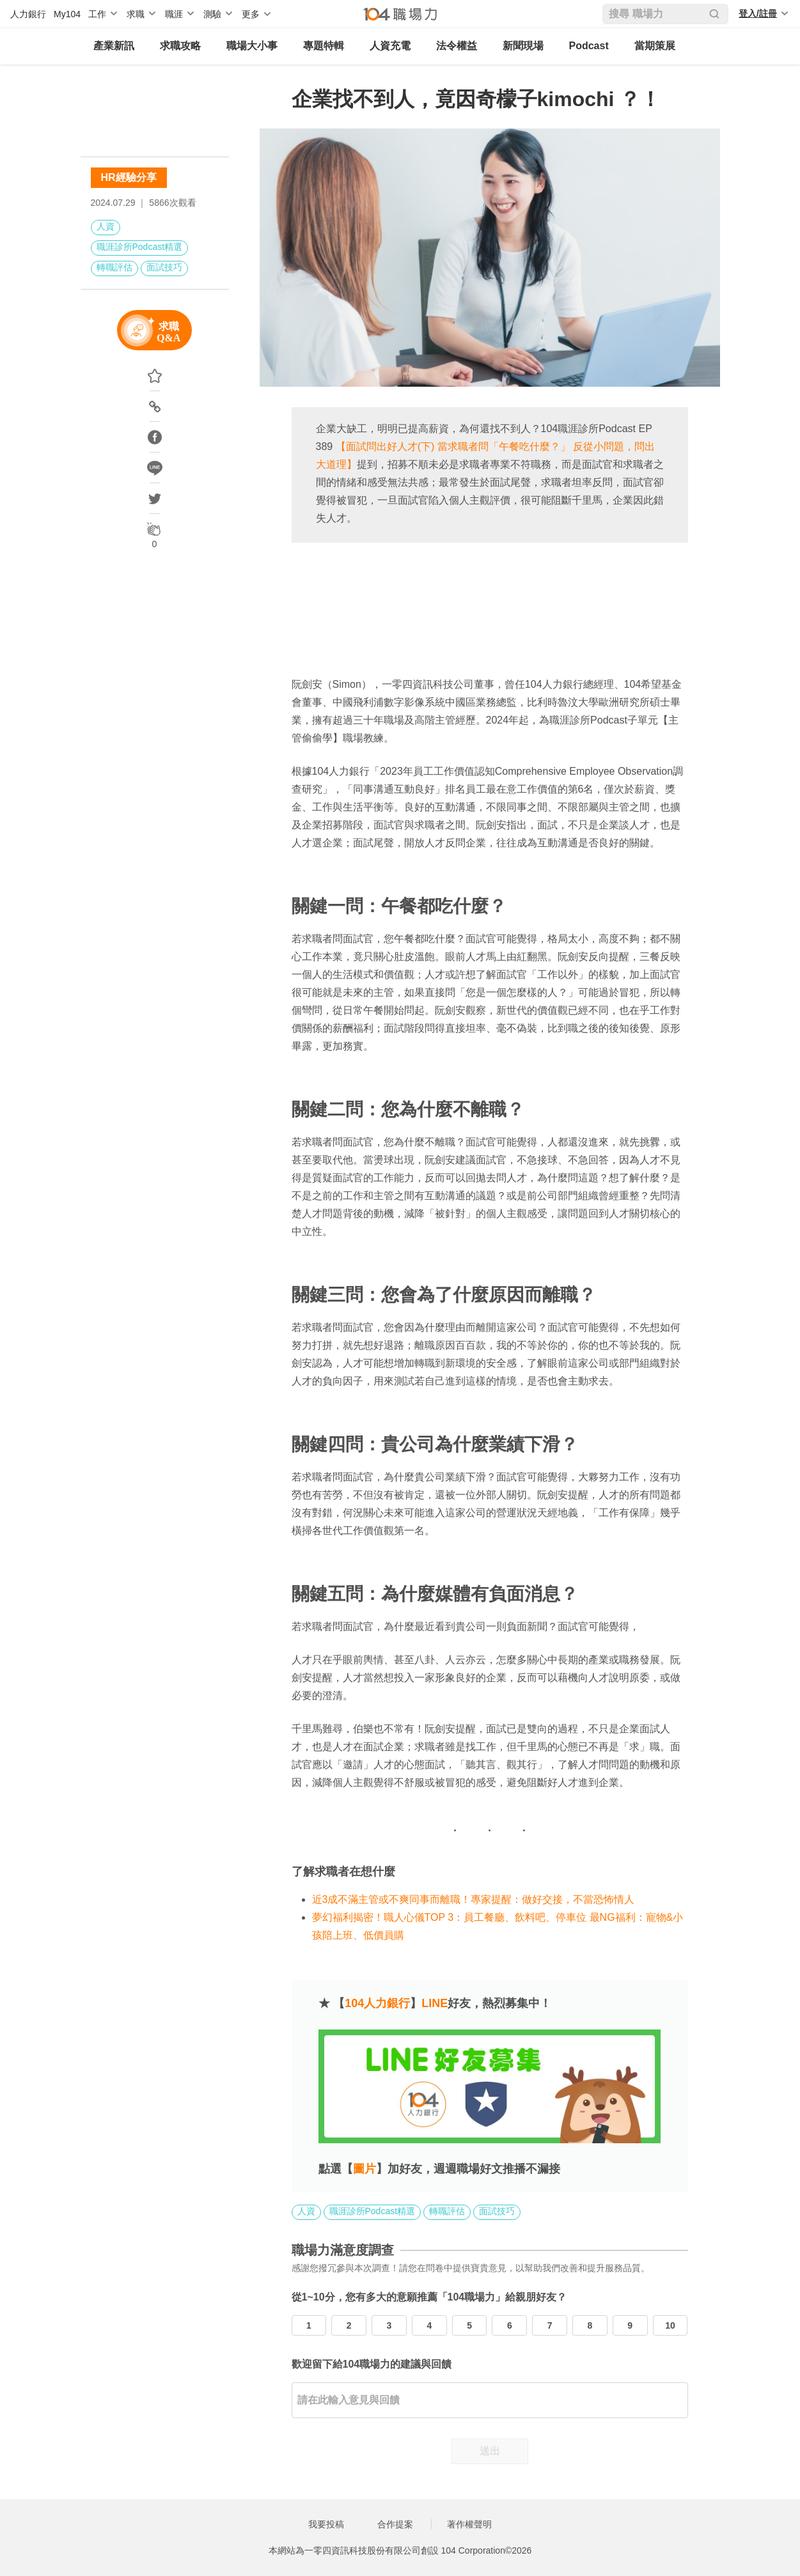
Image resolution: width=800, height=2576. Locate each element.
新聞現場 (523, 45)
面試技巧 (164, 267)
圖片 (364, 2168)
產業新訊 (113, 45)
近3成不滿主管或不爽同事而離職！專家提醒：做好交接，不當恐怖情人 (475, 1899)
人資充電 (390, 45)
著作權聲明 (469, 2524)
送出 (490, 2451)
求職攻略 (180, 45)
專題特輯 (323, 45)
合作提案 (395, 2524)
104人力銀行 (377, 2003)
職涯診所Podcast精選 (140, 247)
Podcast (589, 45)
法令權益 (456, 45)
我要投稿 (326, 2524)
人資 (105, 226)
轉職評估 (114, 267)
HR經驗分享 (129, 177)
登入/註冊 (758, 13)
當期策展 (654, 45)
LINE (434, 2003)
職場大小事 (252, 45)
